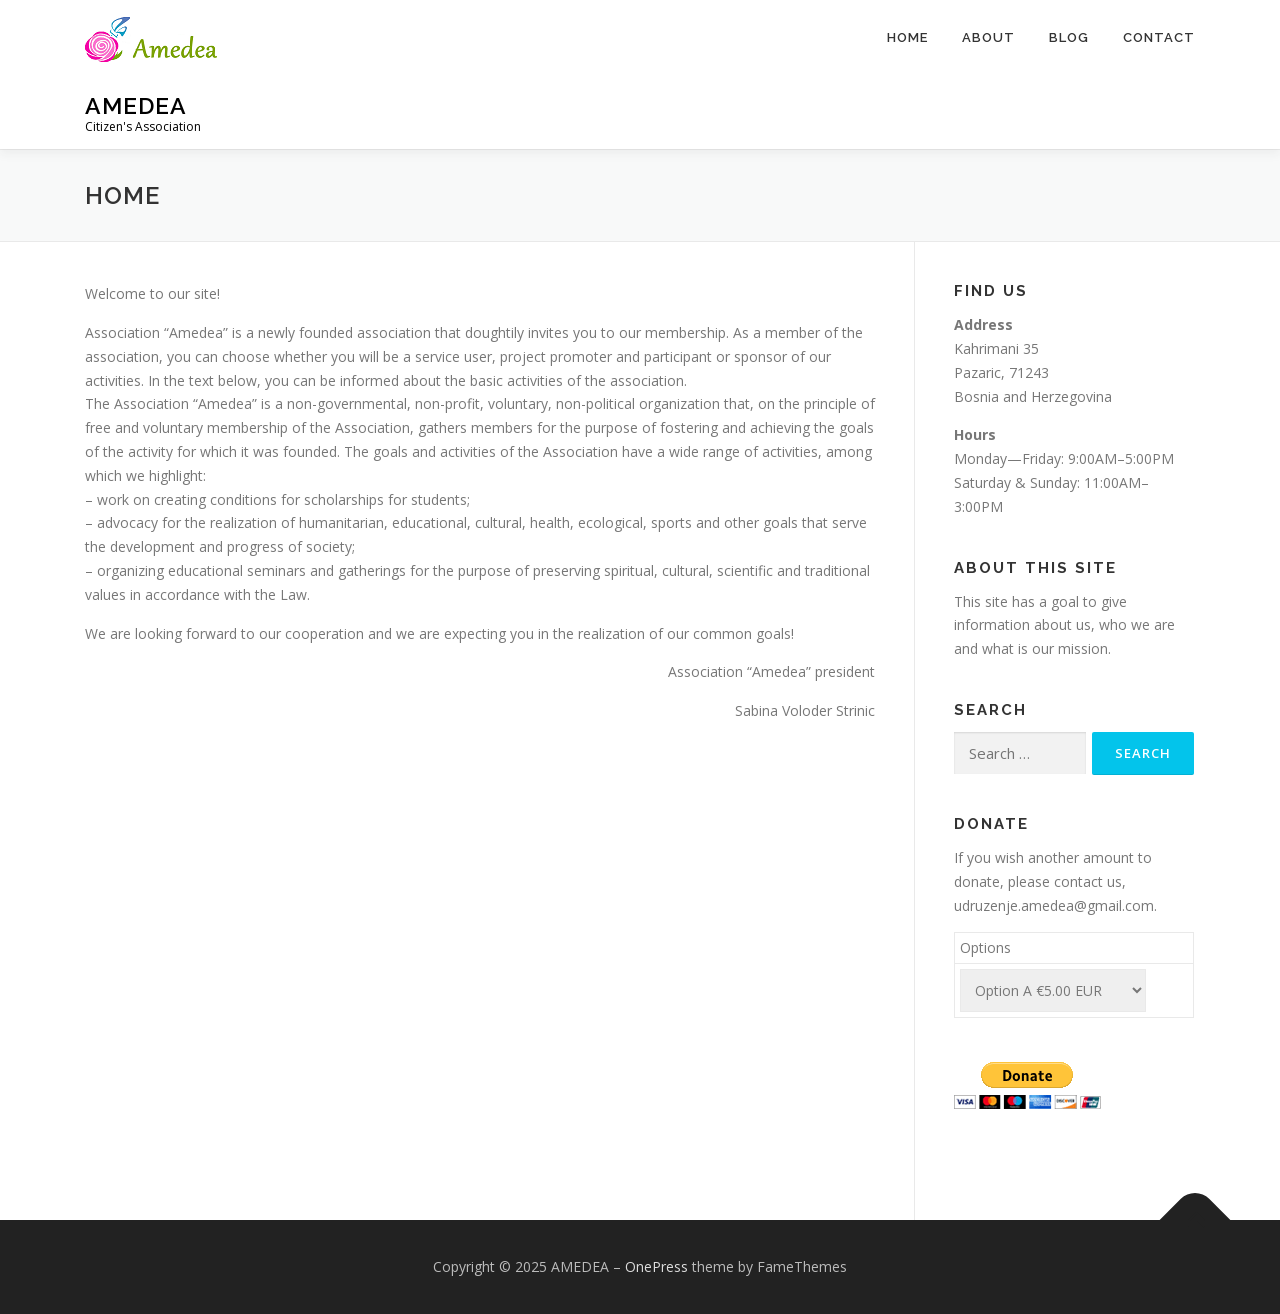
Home (907, 37)
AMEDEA (136, 105)
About (988, 37)
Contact (1159, 37)
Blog (1069, 37)
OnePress (656, 1266)
